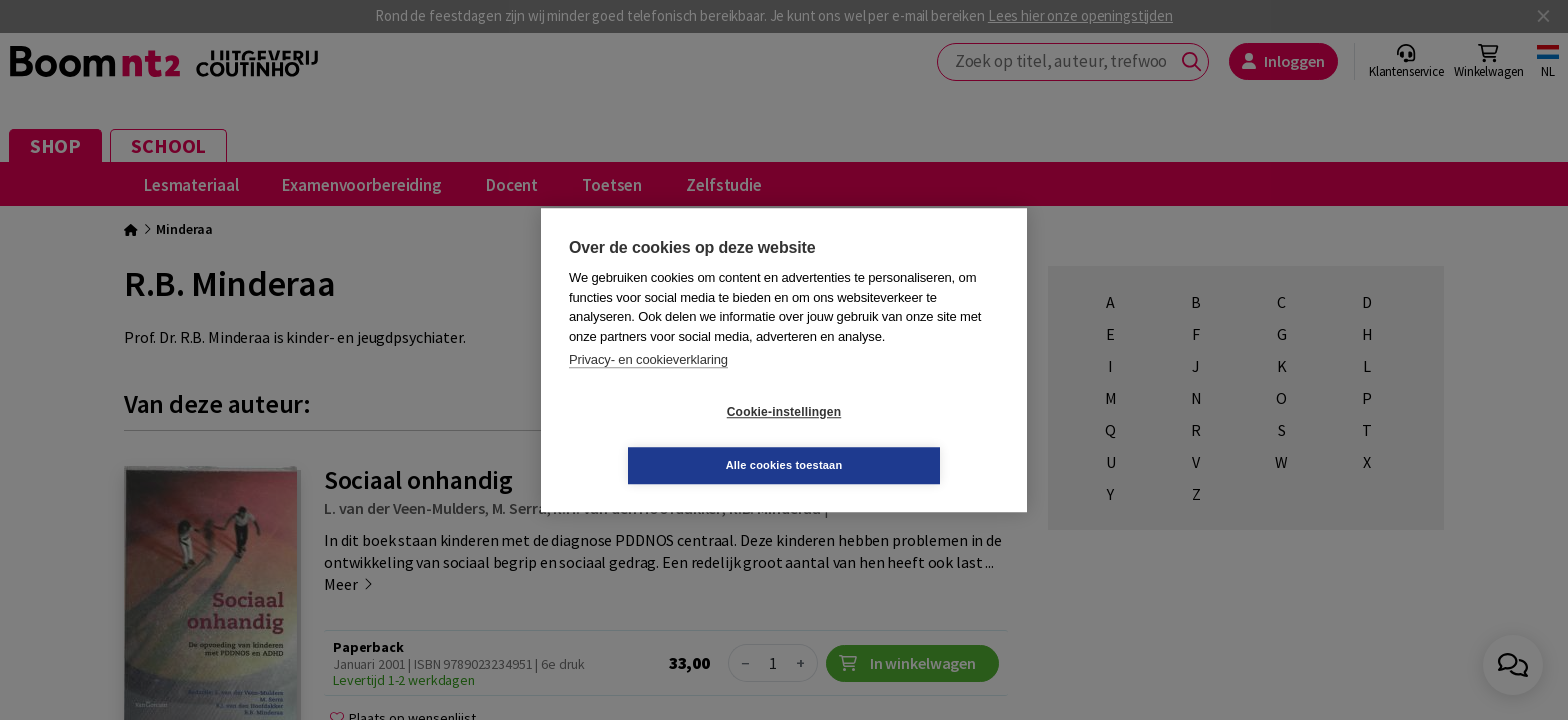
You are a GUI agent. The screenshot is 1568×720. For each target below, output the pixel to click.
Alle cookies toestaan (903, 438)
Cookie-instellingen (665, 439)
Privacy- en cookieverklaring (648, 386)
